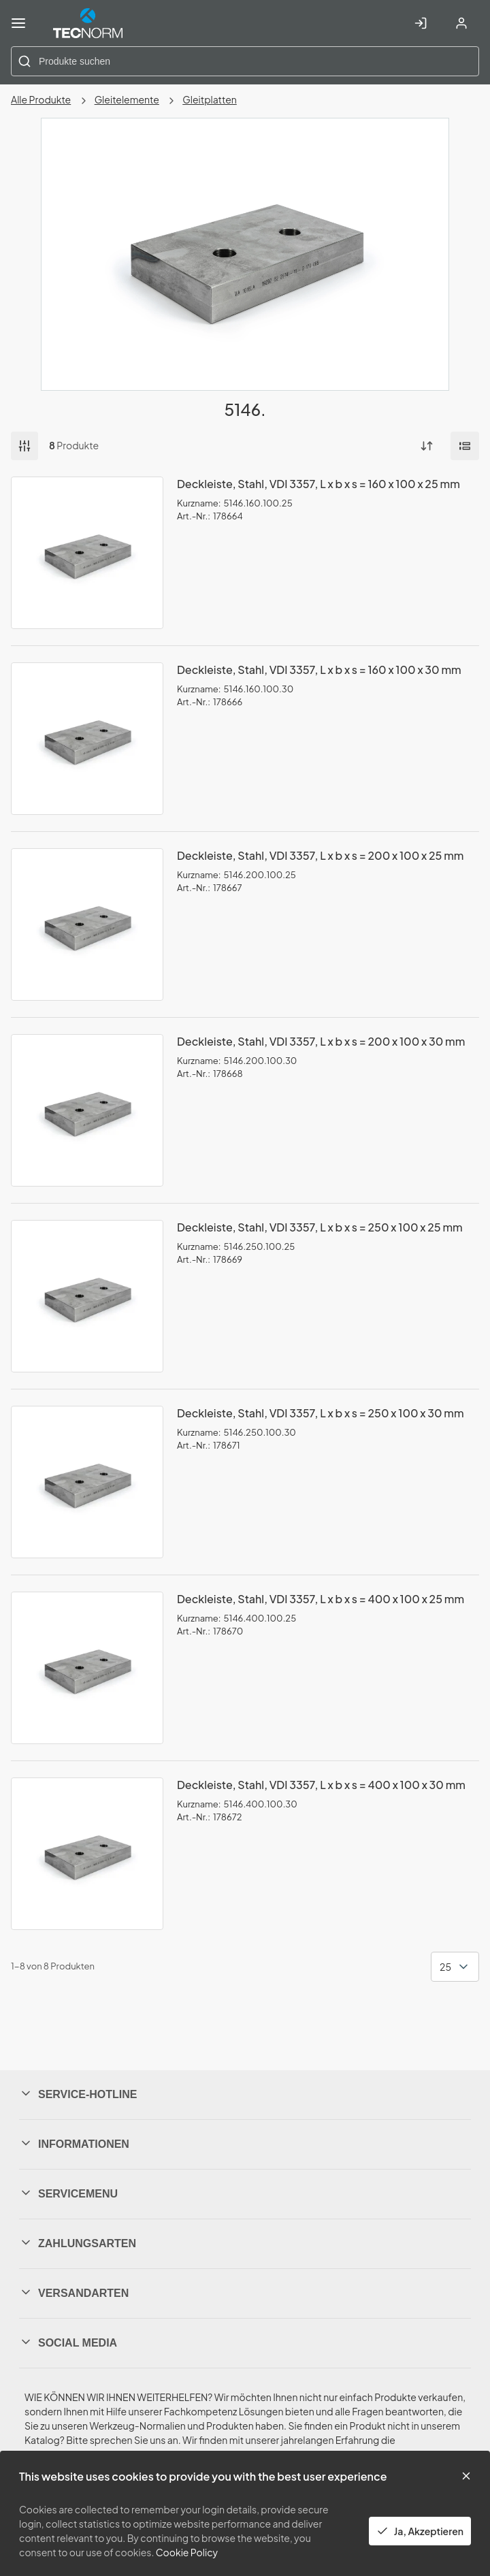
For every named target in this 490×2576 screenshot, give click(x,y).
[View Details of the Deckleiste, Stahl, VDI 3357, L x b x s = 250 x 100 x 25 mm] (87, 1296)
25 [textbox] (445, 1967)
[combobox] (245, 61)
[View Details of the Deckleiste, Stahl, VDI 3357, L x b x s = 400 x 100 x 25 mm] (87, 1667)
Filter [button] (24, 446)
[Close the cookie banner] (466, 2476)
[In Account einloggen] (420, 23)
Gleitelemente (127, 99)
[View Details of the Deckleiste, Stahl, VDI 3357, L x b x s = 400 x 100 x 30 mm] (87, 1853)
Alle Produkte (41, 99)
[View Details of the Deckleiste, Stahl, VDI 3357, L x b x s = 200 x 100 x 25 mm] (87, 924)
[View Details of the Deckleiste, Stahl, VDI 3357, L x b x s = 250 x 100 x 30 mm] (87, 1482)
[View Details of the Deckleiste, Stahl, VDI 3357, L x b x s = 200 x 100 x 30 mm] (87, 1110)
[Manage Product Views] (465, 446)
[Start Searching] (24, 61)
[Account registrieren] (461, 23)
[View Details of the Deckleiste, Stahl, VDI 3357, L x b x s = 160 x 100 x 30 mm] (87, 738)
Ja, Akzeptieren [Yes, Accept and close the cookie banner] (419, 2531)
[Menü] (18, 23)
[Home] (88, 23)
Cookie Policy (187, 2552)
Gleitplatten (209, 99)
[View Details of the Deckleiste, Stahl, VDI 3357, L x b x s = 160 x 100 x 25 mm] (87, 552)
